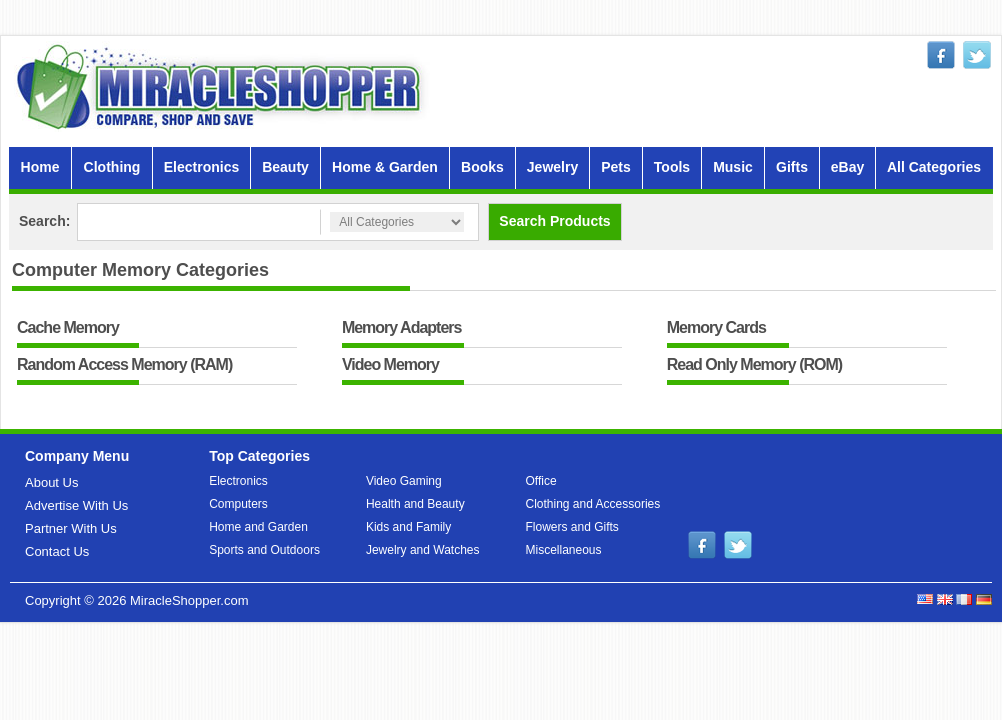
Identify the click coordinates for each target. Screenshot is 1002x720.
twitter (977, 55)
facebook (941, 55)
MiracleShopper (223, 86)
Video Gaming (404, 481)
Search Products (554, 221)
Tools (672, 167)
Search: (44, 221)
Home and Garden (258, 527)
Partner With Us (71, 528)
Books (482, 167)
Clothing (112, 167)
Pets (616, 167)
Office (541, 481)
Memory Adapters (402, 328)
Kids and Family (408, 527)
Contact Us (57, 551)
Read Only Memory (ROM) (754, 365)
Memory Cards (716, 328)
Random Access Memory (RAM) (124, 365)
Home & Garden (385, 167)
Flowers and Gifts (572, 527)
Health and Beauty (415, 504)
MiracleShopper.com (189, 600)
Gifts (792, 167)
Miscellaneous (564, 550)
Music (733, 167)
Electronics (201, 167)
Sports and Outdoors (264, 550)
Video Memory (390, 365)
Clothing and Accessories (593, 504)
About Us (51, 482)
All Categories (934, 167)
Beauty (285, 167)
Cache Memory (68, 328)
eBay (847, 167)
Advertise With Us (76, 505)
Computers (238, 504)
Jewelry (552, 167)
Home (40, 167)
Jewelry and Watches (423, 550)
